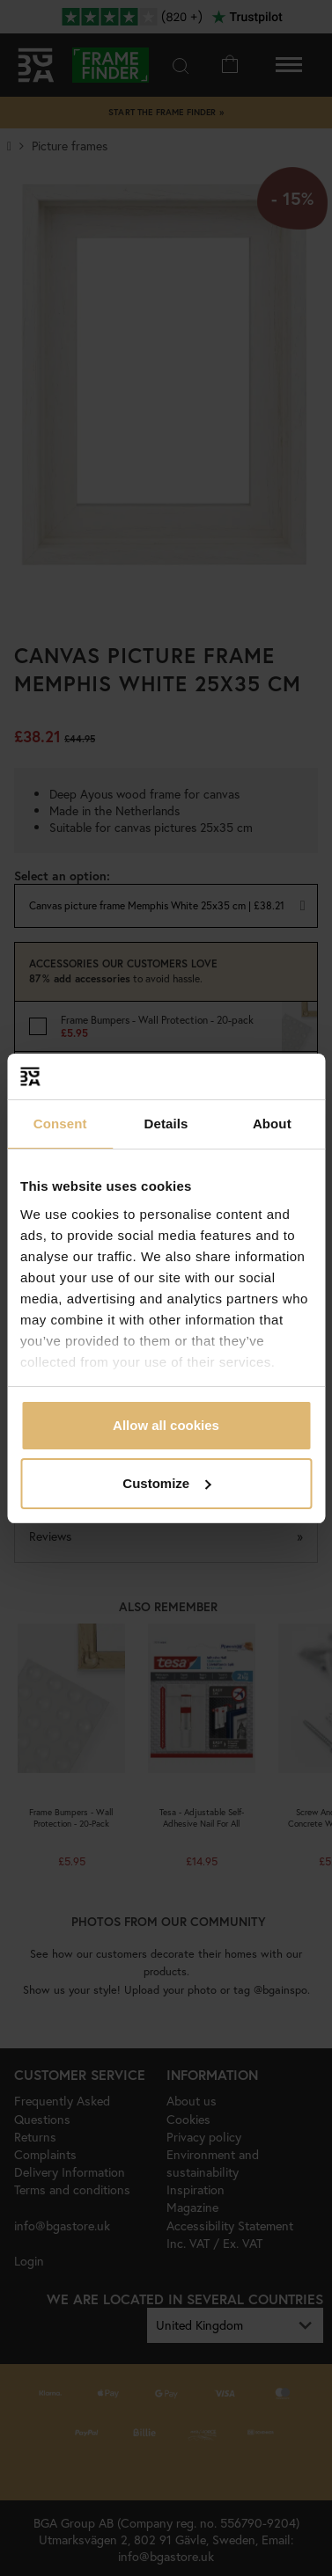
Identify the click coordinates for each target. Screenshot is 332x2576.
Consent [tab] (60, 1123)
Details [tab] (166, 1123)
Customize (166, 1483)
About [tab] (272, 1123)
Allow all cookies (166, 1425)
